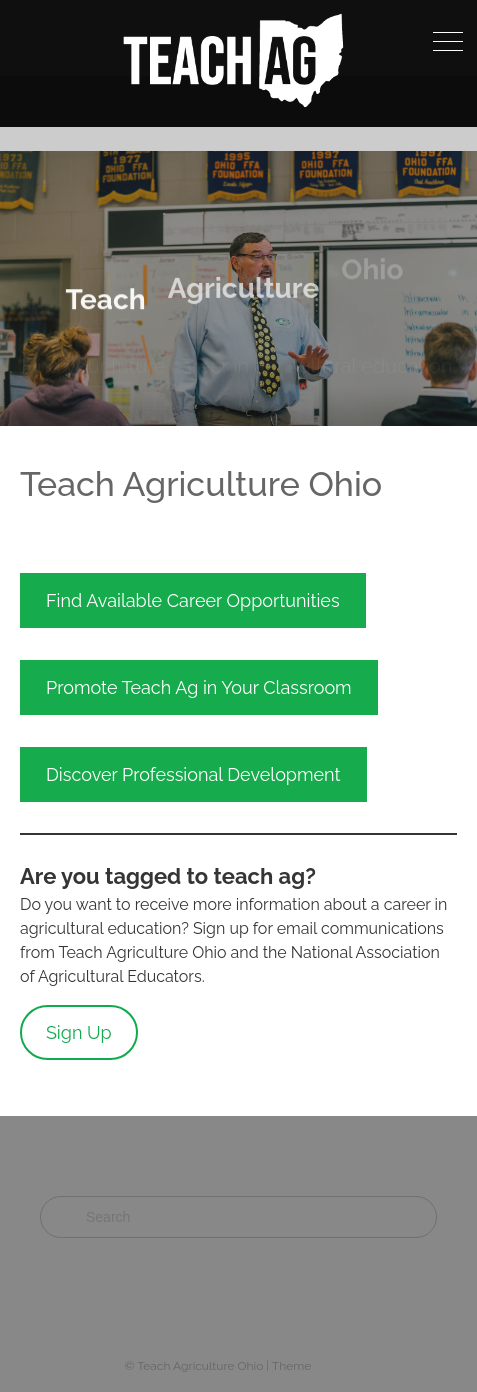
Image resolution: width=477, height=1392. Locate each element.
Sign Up (79, 1032)
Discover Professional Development (193, 774)
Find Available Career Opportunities (193, 600)
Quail (333, 1364)
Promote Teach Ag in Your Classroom (199, 687)
